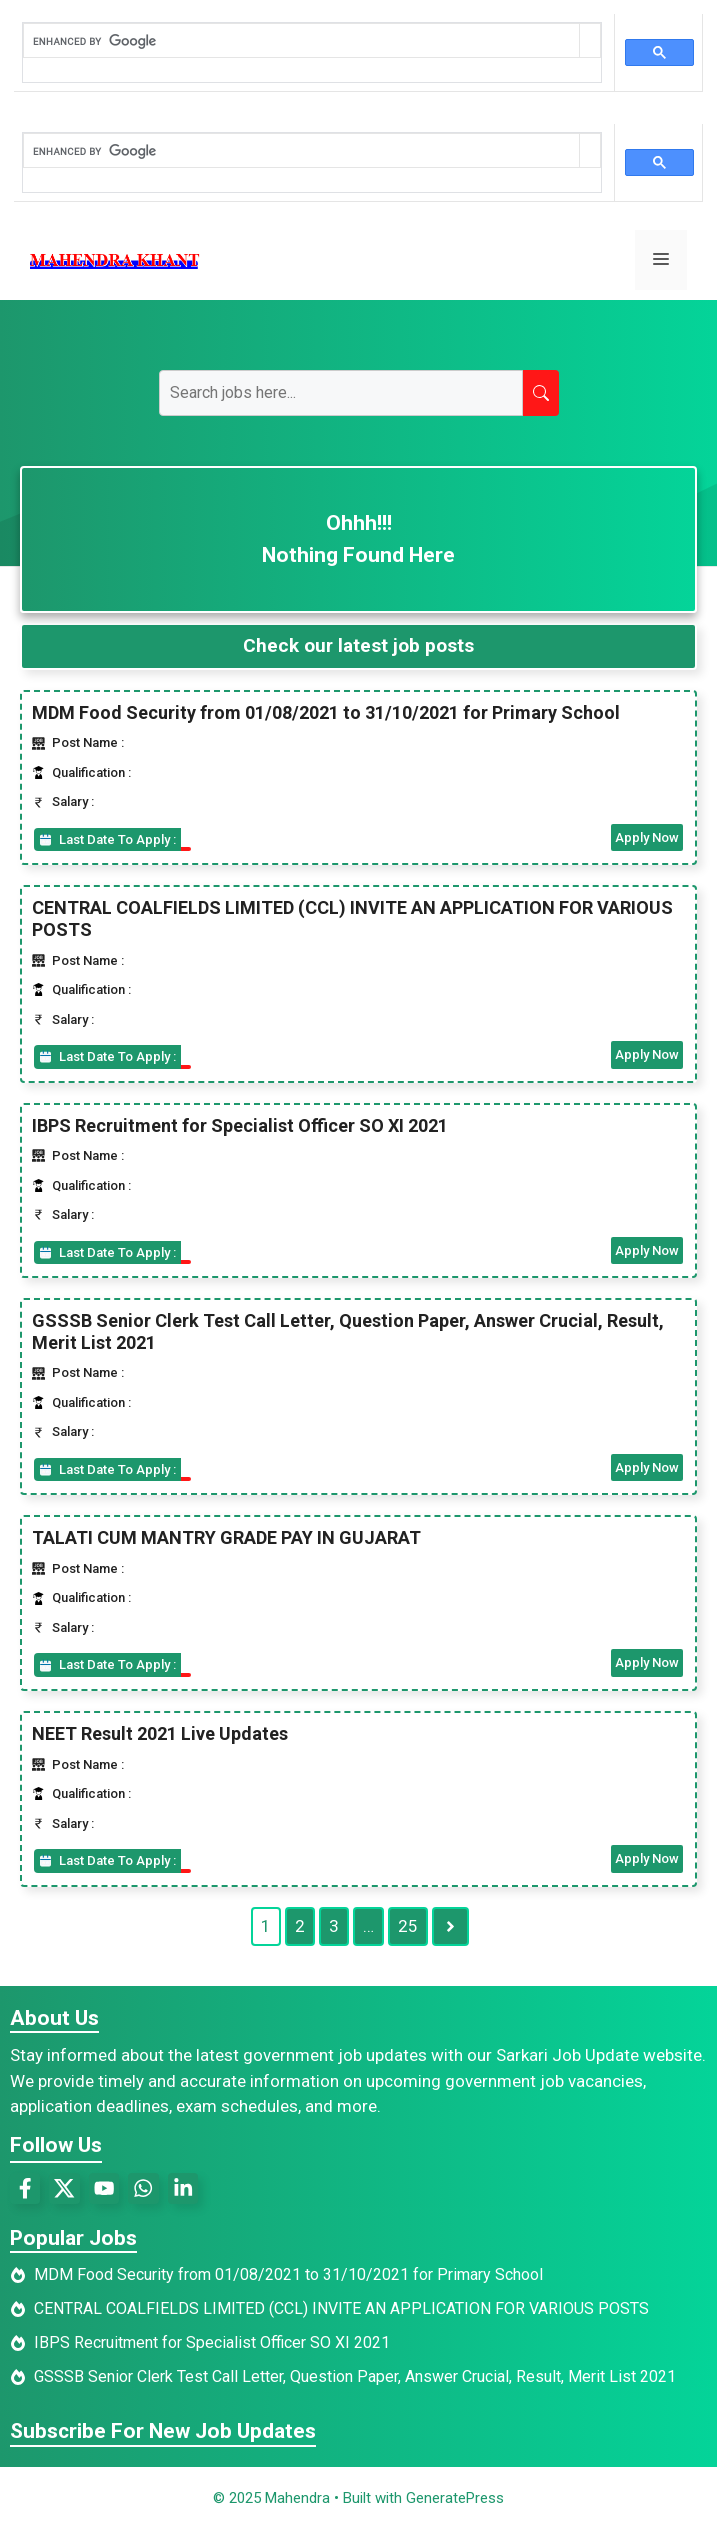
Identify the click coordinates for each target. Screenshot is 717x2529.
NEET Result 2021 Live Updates (160, 1733)
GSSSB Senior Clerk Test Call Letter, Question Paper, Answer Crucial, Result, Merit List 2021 (355, 2376)
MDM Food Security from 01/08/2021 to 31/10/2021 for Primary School (326, 712)
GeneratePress (455, 2498)
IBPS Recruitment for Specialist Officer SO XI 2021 (240, 1125)
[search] (301, 41)
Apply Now (647, 837)
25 (408, 1926)
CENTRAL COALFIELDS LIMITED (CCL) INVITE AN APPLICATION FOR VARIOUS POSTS (341, 2308)
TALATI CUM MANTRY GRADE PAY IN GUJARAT (226, 1537)
